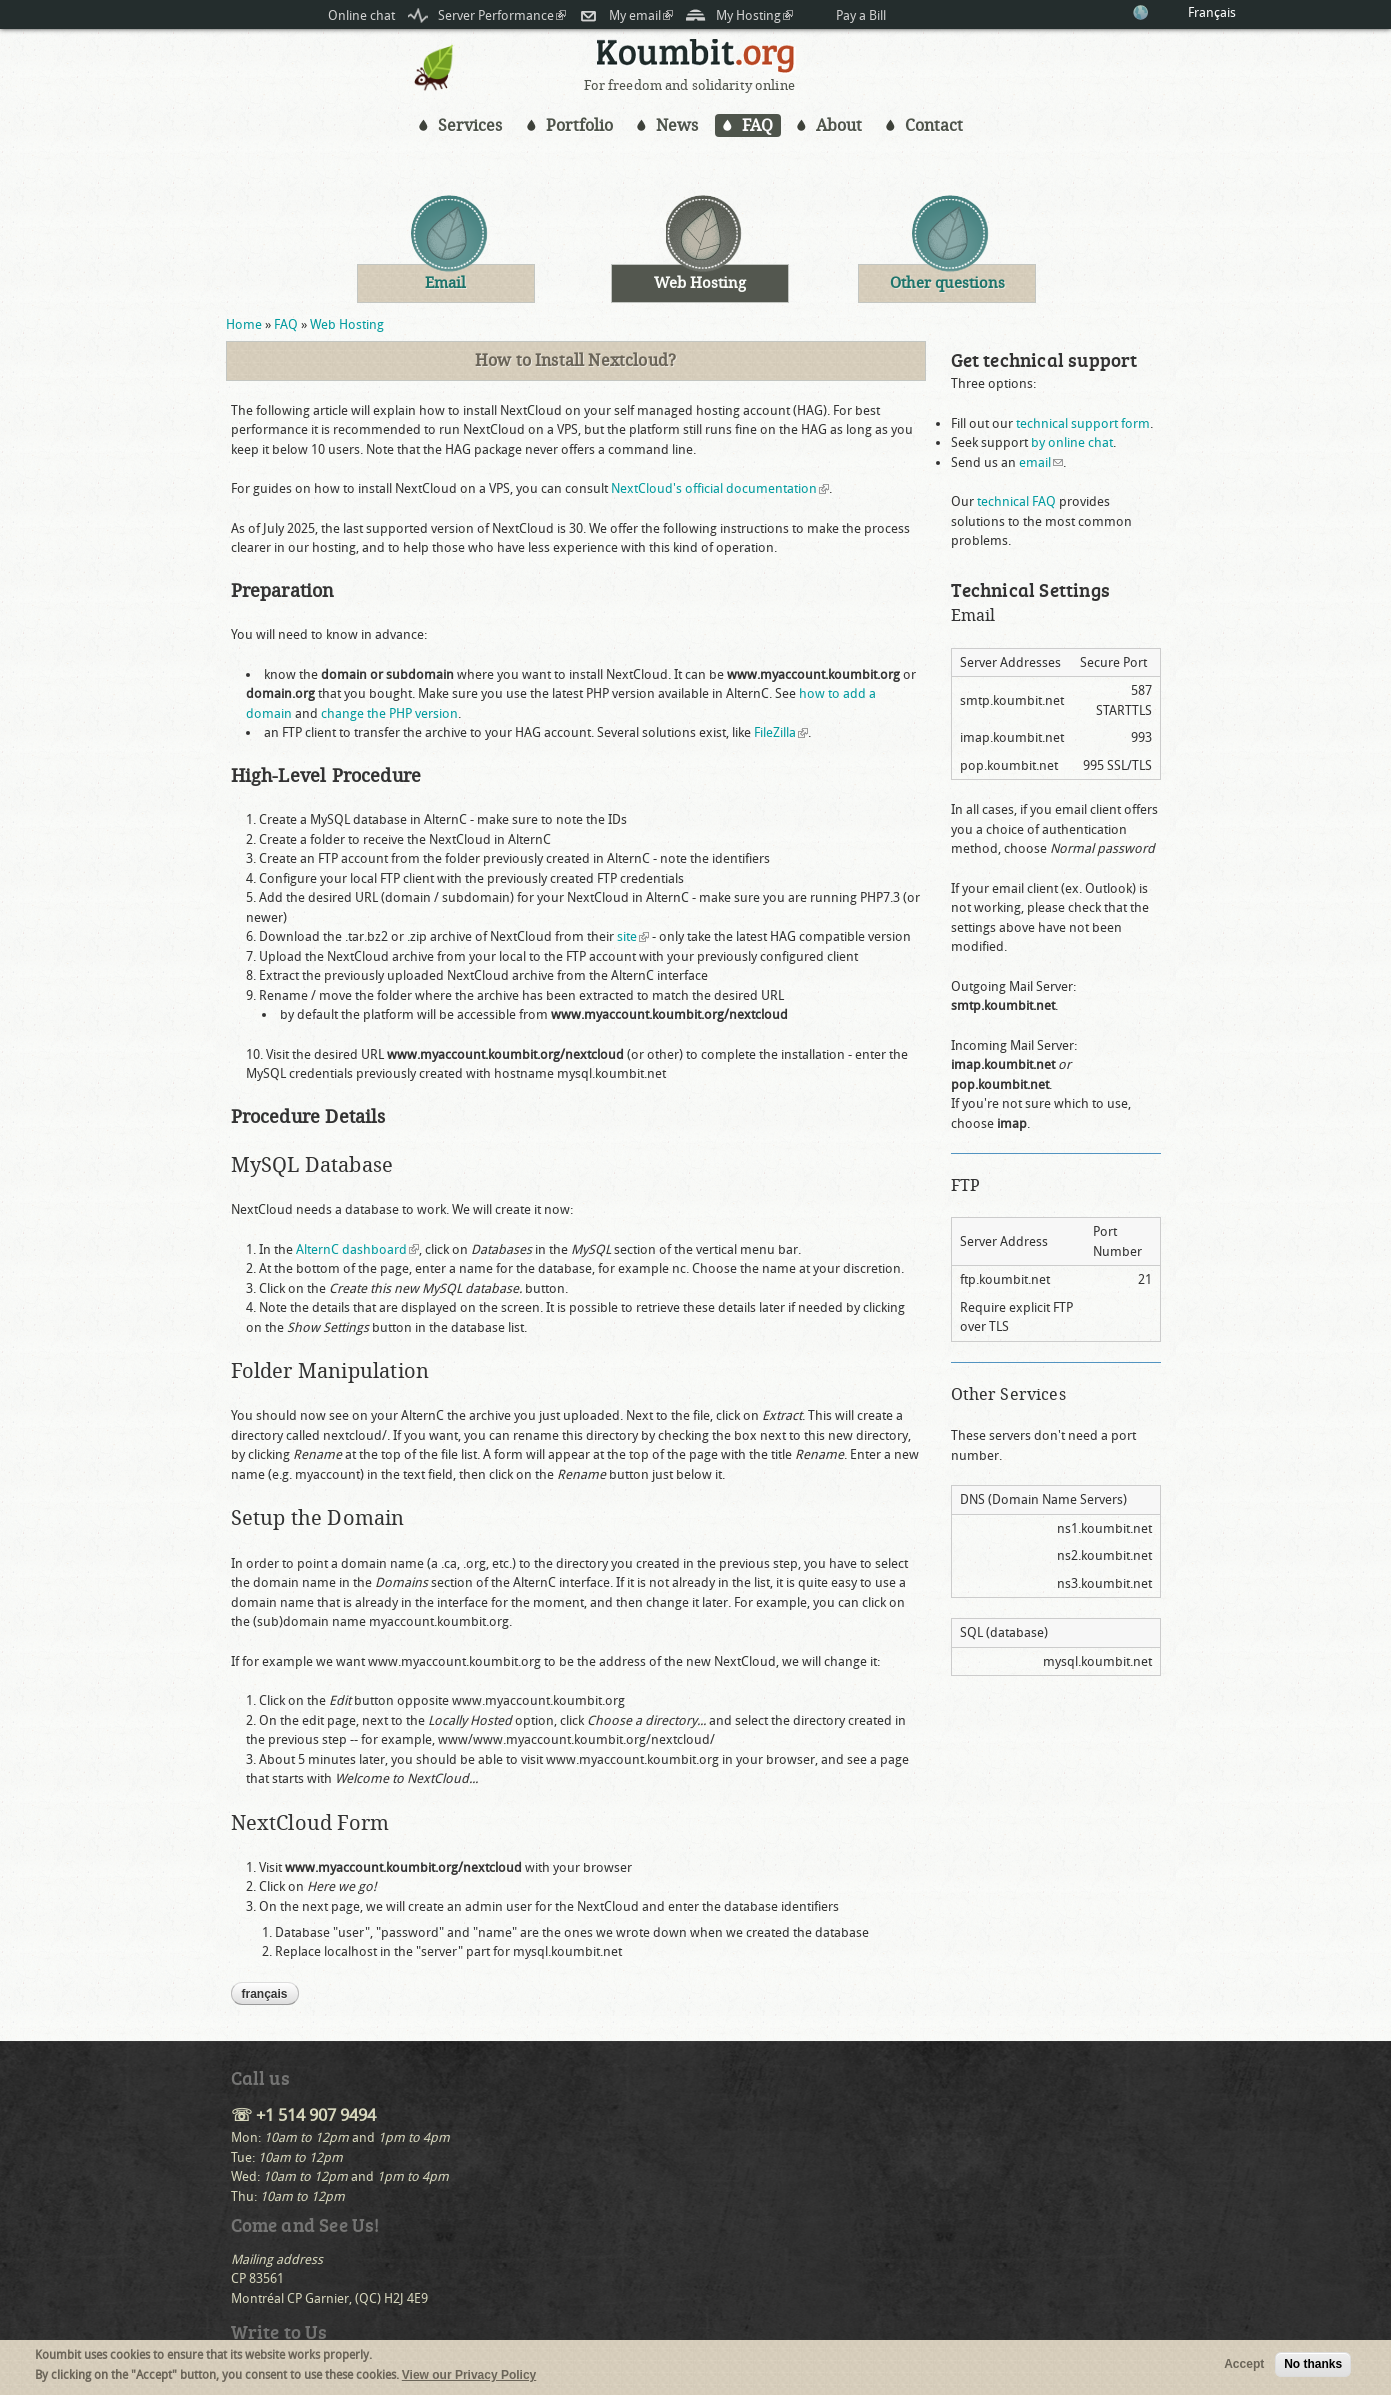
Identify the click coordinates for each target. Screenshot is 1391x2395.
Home (244, 324)
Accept (1244, 2366)
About (839, 125)
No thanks (1313, 2366)
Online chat (361, 15)
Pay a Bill (861, 15)
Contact (934, 125)
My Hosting (754, 15)
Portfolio (579, 125)
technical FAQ (1016, 501)
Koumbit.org (696, 58)
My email (641, 15)
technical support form (1083, 423)
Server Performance (502, 15)
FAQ (757, 125)
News (677, 125)
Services (470, 125)
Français (1212, 12)
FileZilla (781, 732)
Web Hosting (347, 324)
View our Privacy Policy (469, 2376)
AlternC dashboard (357, 1249)
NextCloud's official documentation (720, 488)
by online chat (1072, 442)
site (633, 936)
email (1041, 462)
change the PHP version (389, 713)
